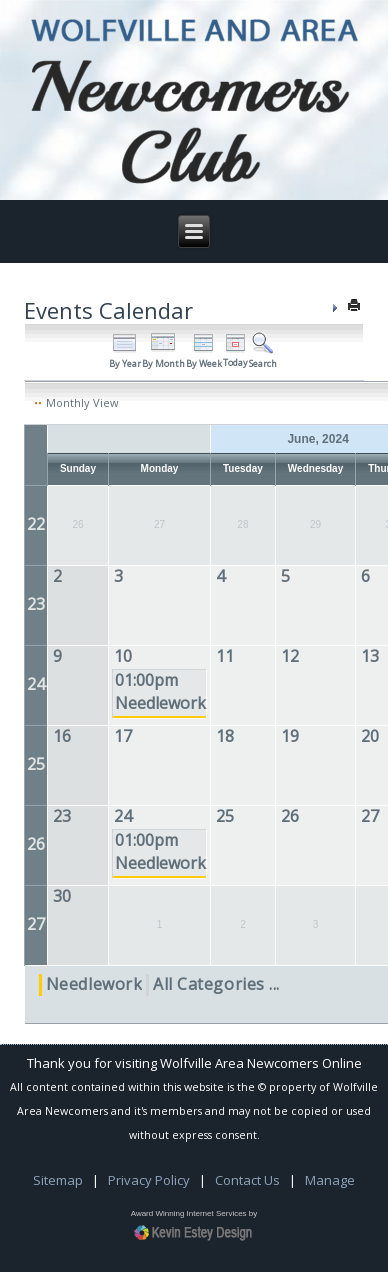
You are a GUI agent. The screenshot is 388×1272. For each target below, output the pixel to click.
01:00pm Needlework (160, 691)
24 (36, 684)
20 (370, 736)
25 (36, 764)
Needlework (94, 984)
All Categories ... (216, 984)
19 (290, 736)
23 (36, 604)
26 (36, 844)
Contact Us (247, 1180)
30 (62, 896)
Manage (330, 1180)
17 (123, 736)
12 (290, 656)
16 (62, 736)
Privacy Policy (149, 1180)
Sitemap (58, 1180)
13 (370, 656)
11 (225, 656)
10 (123, 656)
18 (225, 736)
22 (36, 524)
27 (370, 816)
